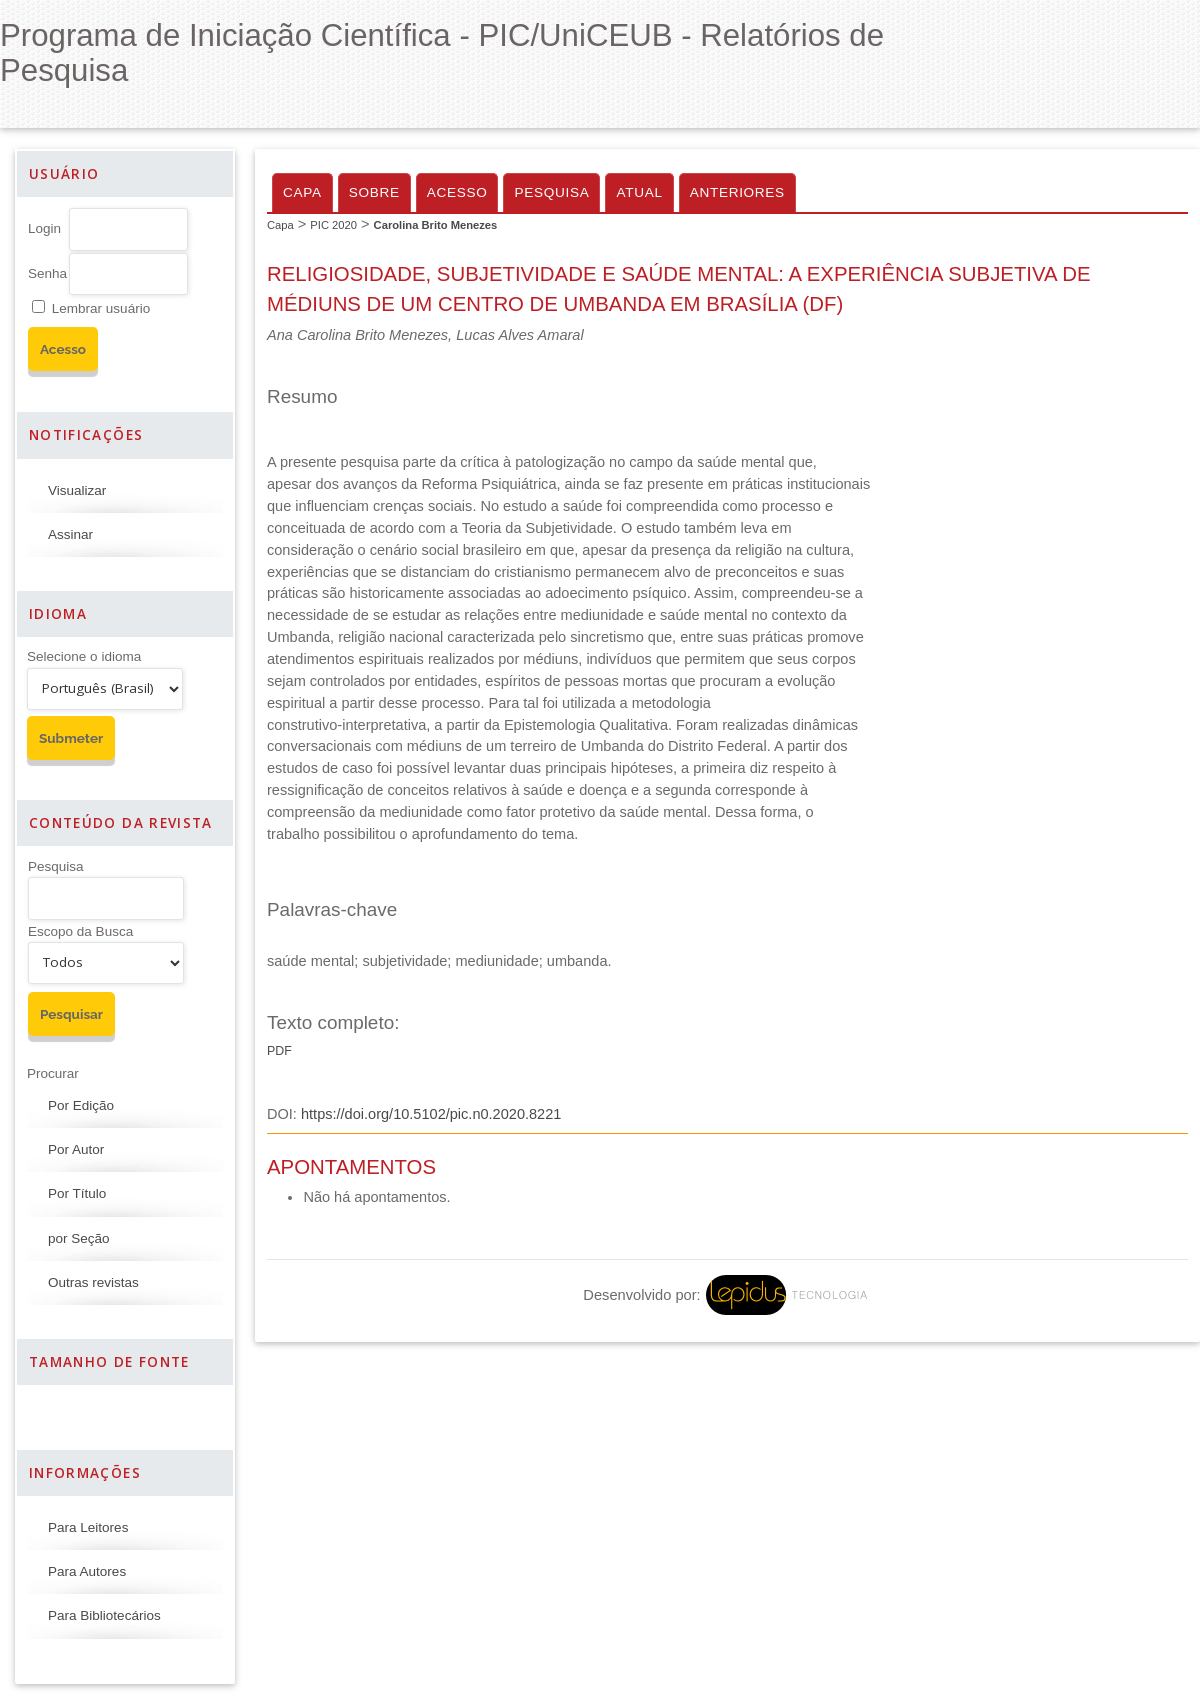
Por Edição (81, 1105)
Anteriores (737, 192)
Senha (47, 273)
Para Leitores (88, 1527)
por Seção (79, 1238)
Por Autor (76, 1149)
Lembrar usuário (101, 308)
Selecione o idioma (84, 656)
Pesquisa (56, 866)
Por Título (77, 1193)
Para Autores (87, 1571)
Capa (302, 192)
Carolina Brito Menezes (436, 225)
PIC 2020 (333, 225)
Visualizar (77, 490)
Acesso (457, 192)
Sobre (374, 192)
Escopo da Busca (80, 931)
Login (44, 228)
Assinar (70, 534)
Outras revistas (93, 1282)
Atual (639, 192)
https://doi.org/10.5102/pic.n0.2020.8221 (431, 1114)
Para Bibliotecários (104, 1615)
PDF (279, 1051)
